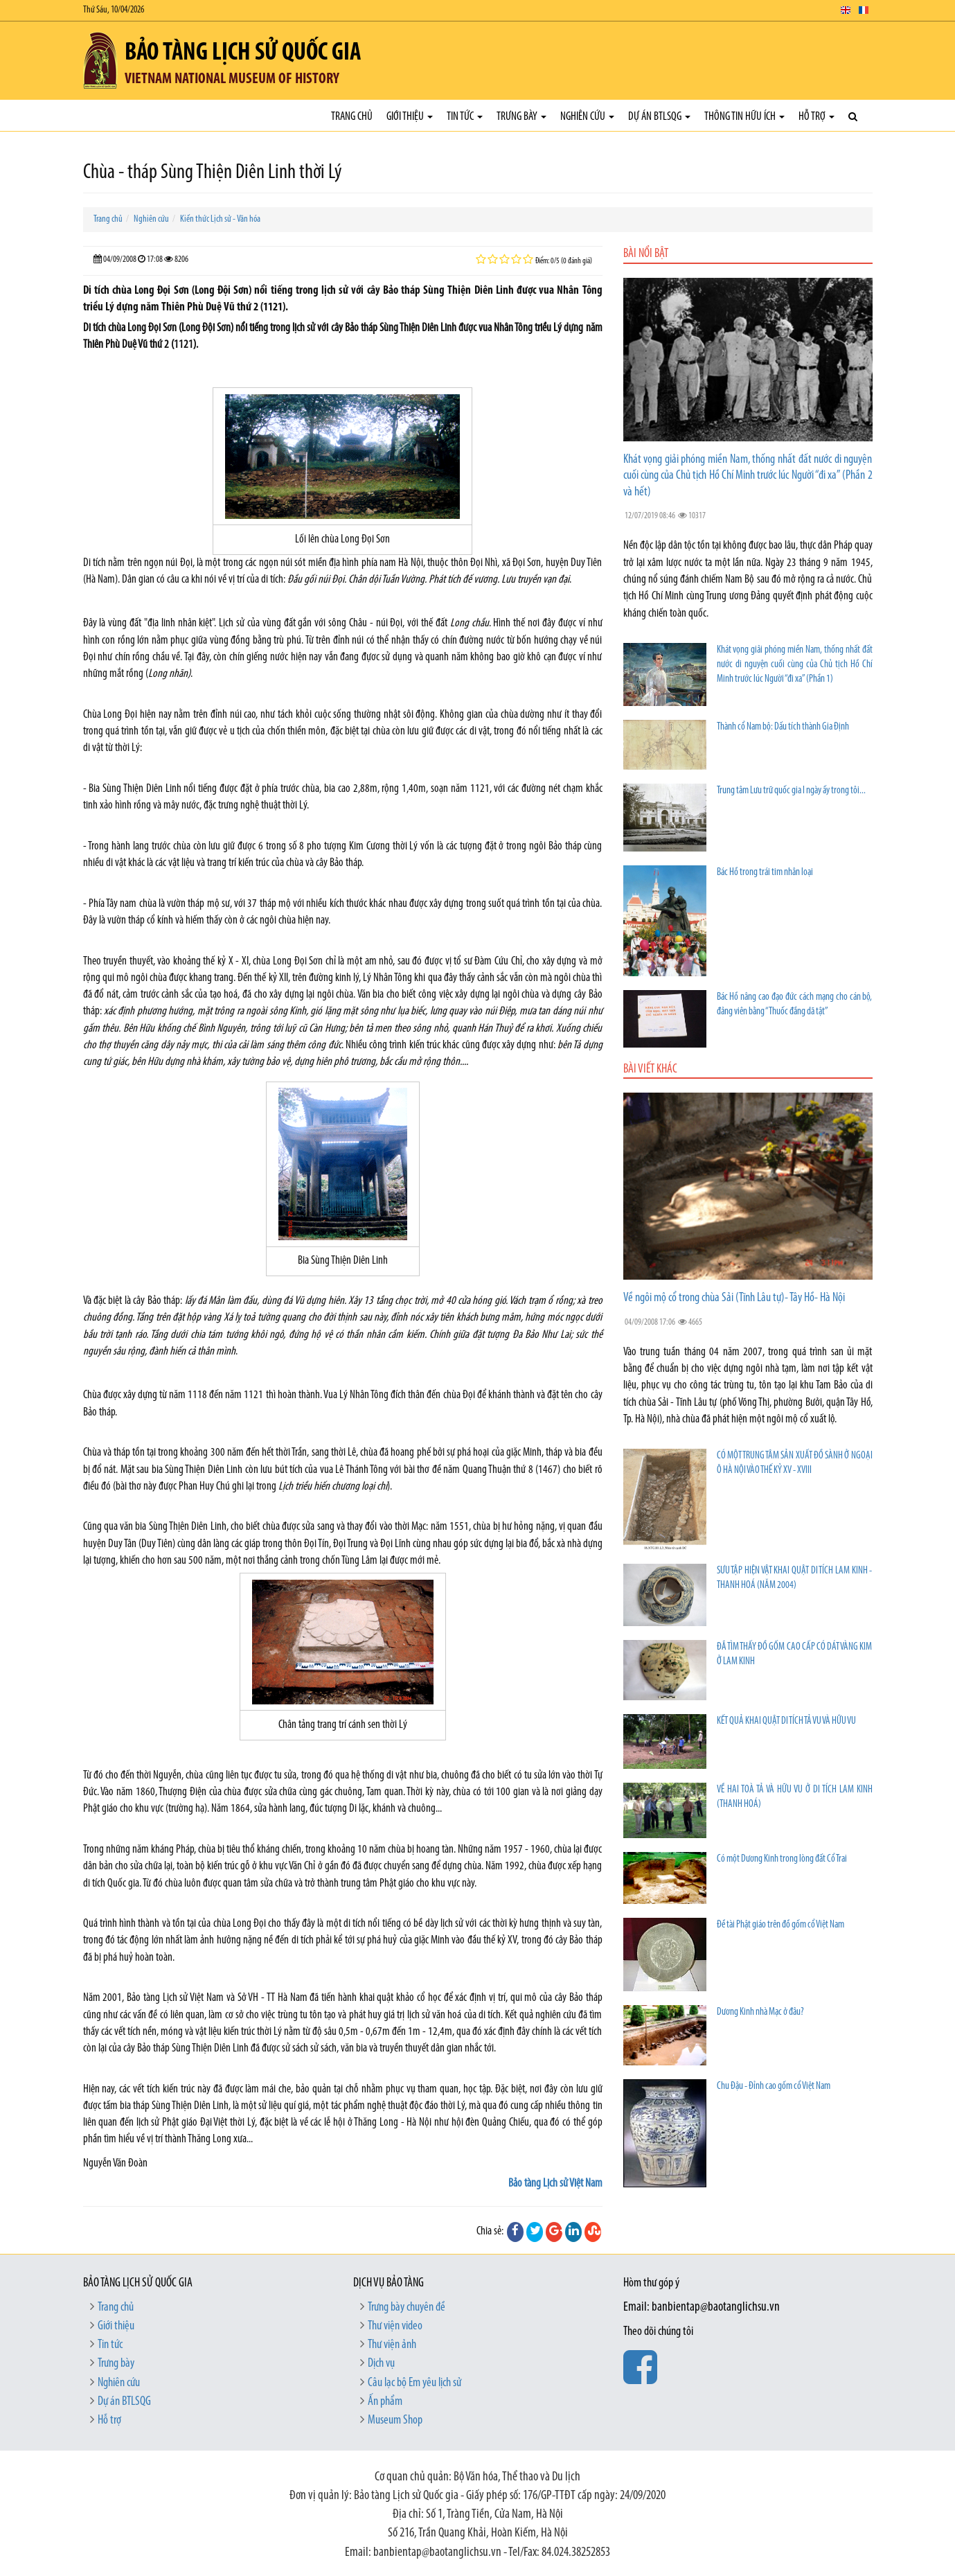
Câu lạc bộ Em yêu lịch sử (414, 2383)
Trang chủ (352, 117)
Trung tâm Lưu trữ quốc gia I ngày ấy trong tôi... (791, 791)
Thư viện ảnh (392, 2345)
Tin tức (465, 117)
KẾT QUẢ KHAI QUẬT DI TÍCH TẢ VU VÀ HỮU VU (786, 1721)
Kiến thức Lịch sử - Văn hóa (220, 219)
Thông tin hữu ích (744, 117)
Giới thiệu (409, 117)
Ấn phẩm (385, 2401)
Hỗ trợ (816, 117)
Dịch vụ (381, 2363)
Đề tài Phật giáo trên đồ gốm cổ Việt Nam (780, 1925)
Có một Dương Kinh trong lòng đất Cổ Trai (782, 1859)
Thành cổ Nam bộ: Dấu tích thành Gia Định (783, 727)
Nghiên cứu (587, 117)
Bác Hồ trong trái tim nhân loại (765, 872)
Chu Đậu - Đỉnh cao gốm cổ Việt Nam (773, 2086)
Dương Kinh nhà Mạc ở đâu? (760, 2012)
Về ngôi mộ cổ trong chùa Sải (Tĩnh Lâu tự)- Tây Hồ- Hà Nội (734, 1298)
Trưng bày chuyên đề (406, 2307)
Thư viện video (395, 2326)
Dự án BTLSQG (659, 117)
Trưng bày (521, 117)
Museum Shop (395, 2420)
